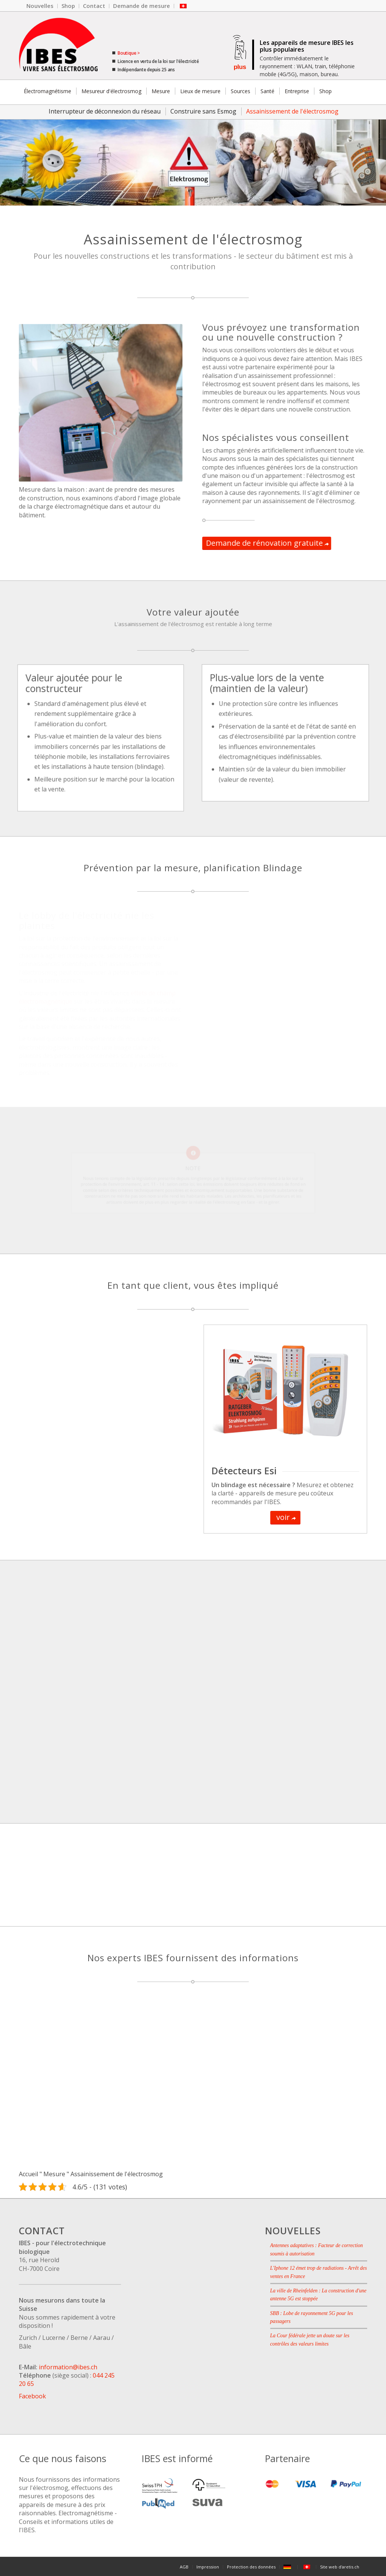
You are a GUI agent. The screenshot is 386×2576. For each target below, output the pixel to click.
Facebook (32, 2396)
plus (240, 67)
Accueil (28, 2174)
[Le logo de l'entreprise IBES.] (58, 46)
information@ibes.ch (68, 2367)
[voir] (285, 1517)
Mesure (54, 2174)
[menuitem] (40, 6)
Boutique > (127, 53)
